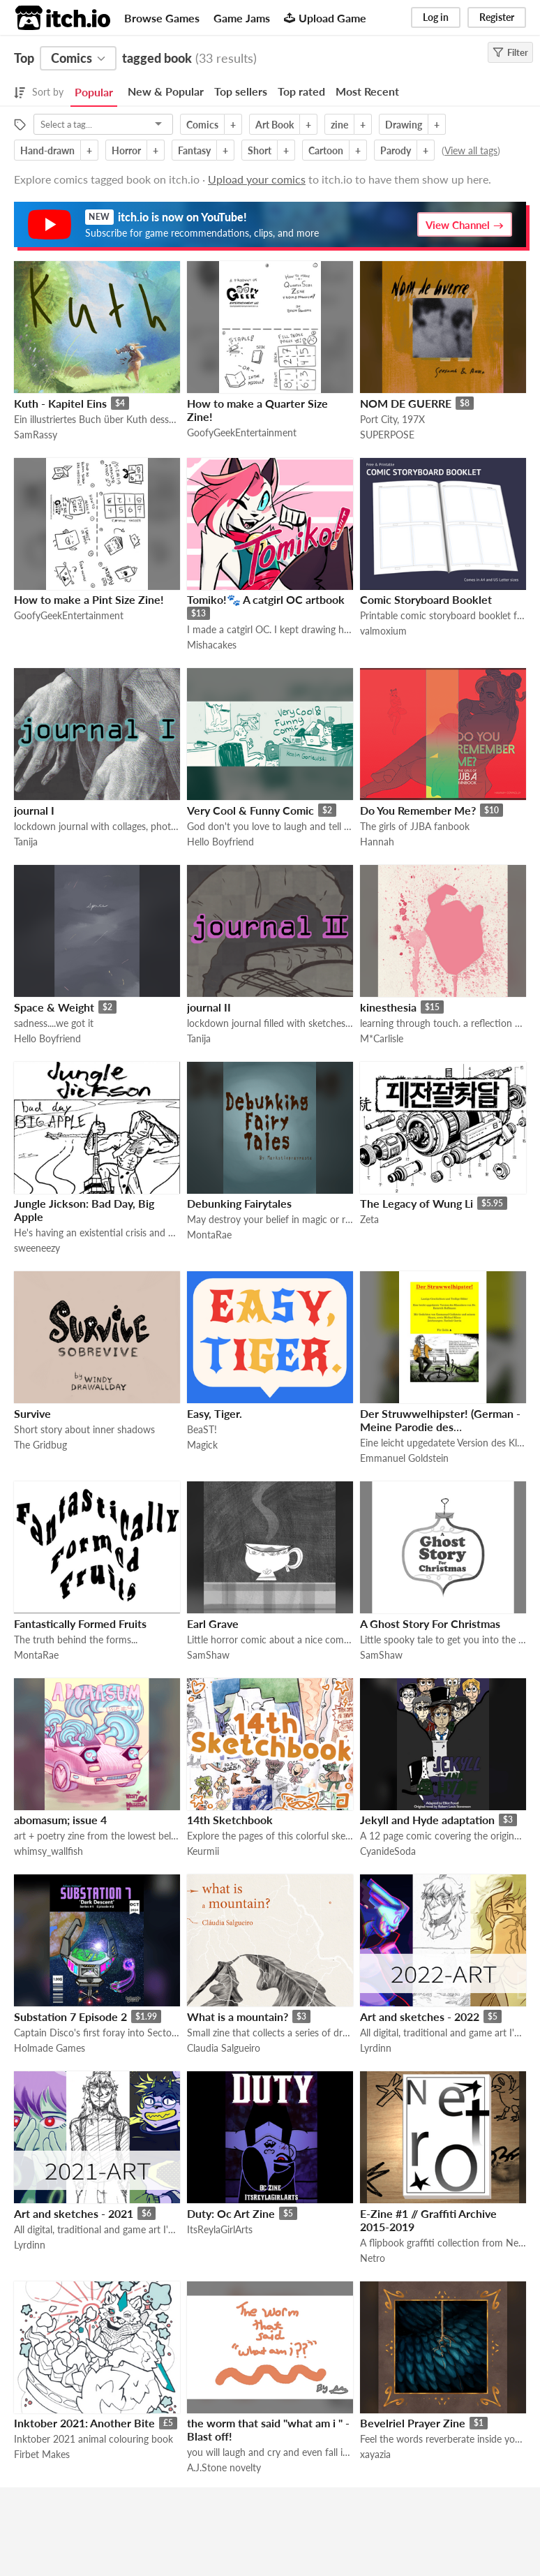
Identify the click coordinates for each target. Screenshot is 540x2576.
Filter (510, 52)
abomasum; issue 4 (60, 1819)
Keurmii (203, 1851)
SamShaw (208, 1655)
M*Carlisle (381, 1038)
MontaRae (209, 1235)
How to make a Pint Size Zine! (89, 599)
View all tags (470, 150)
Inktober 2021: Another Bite (84, 2422)
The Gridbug (40, 1445)
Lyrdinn (375, 2048)
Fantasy (194, 150)
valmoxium (383, 631)
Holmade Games (49, 2048)
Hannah (377, 841)
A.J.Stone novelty (224, 2467)
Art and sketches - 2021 (73, 2213)
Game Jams (241, 17)
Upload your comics (257, 179)
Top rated (301, 91)
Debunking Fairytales (239, 1203)
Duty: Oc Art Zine (231, 2213)
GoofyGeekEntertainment (242, 432)
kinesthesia (388, 1007)
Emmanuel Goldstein (404, 1458)
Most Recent (367, 91)
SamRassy (35, 435)
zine (339, 125)
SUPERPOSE (387, 435)
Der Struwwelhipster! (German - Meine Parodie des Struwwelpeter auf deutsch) (440, 1426)
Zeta (369, 1219)
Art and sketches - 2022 (419, 2016)
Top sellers (240, 91)
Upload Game (325, 17)
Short (259, 150)
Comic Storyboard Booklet (426, 599)
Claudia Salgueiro (223, 2048)
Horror (126, 150)
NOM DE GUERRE (405, 403)
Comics (202, 125)
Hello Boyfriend (220, 841)
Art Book (274, 125)
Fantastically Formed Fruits (80, 1623)
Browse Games (162, 17)
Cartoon (325, 150)
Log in (436, 17)
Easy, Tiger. (214, 1413)
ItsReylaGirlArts (220, 2229)
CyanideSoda (388, 1851)
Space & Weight (54, 1007)
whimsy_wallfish (48, 1851)
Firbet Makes (42, 2454)
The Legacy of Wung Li (416, 1203)
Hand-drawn (47, 150)
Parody (395, 150)
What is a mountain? (237, 2016)
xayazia (375, 2454)
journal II (209, 1007)
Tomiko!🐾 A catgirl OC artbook (266, 599)
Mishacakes (212, 645)
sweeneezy (37, 1248)
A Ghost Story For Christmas (430, 1623)
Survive (32, 1413)
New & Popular (166, 91)
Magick (202, 1445)
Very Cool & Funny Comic (250, 810)
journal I (34, 810)
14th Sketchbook (230, 1819)
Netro (372, 2258)
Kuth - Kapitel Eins (60, 403)
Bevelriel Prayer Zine (412, 2422)
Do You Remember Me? (418, 810)
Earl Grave (213, 1623)
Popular (94, 91)
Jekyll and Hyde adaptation (427, 1819)
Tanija (26, 841)
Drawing (403, 125)
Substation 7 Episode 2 (70, 2016)
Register (496, 17)
